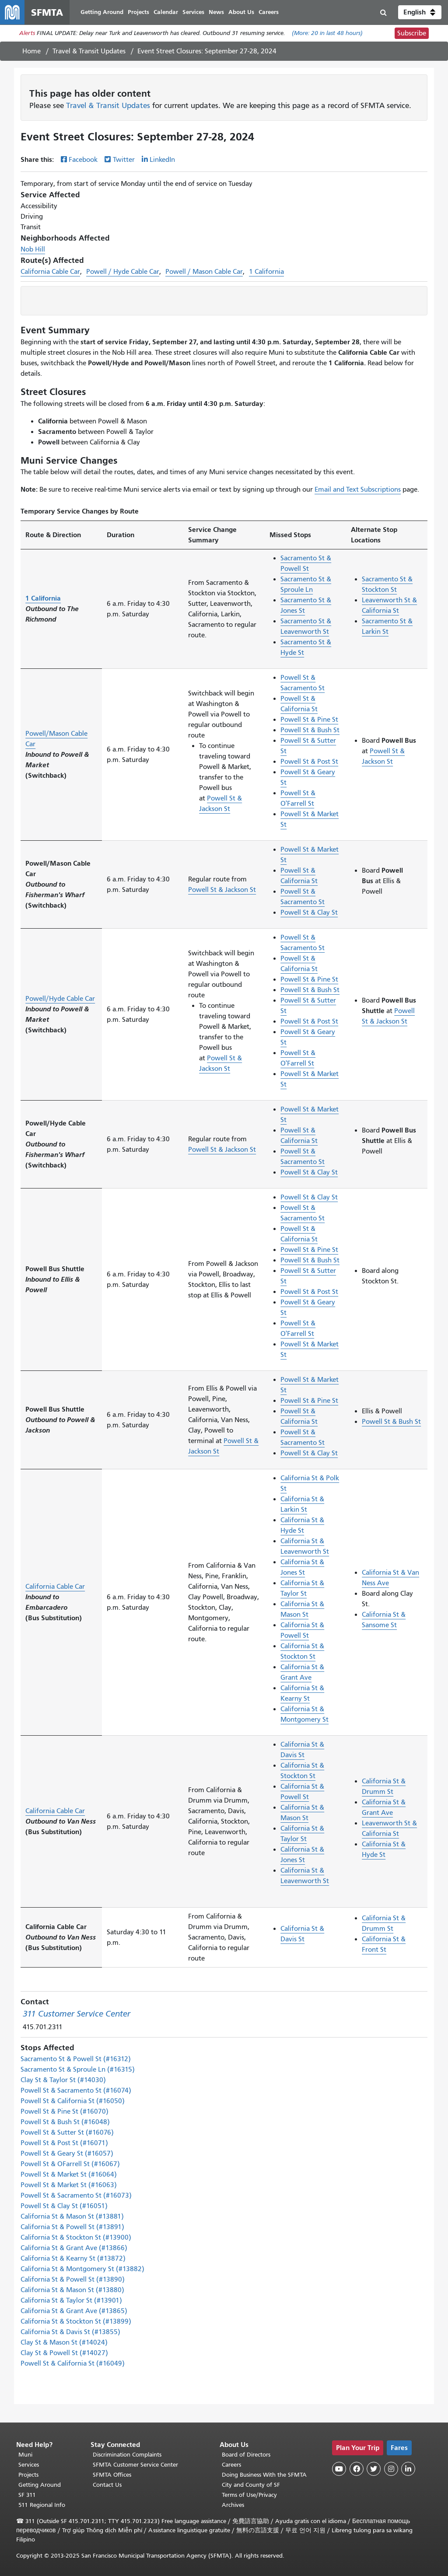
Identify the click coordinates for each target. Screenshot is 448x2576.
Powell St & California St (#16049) (73, 2363)
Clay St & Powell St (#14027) (64, 2353)
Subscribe (411, 33)
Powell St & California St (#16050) (73, 2101)
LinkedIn (162, 160)
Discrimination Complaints (127, 2454)
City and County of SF (251, 2485)
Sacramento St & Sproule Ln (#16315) (78, 2069)
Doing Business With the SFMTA (264, 2474)
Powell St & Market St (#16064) (69, 2174)
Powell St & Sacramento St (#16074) (76, 2090)
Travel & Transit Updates (89, 51)
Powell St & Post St (309, 761)
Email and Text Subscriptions (358, 489)
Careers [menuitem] (269, 12)
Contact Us (107, 2485)
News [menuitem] (216, 12)
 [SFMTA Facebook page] (356, 2468)
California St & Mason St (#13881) (72, 2216)
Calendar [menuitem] (166, 12)
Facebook (83, 160)
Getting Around (39, 2485)
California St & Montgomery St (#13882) (82, 2269)
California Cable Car (50, 272)
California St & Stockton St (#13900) (76, 2237)
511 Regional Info (41, 2505)
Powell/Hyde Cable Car (60, 999)
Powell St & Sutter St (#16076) (67, 2132)
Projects (28, 2474)
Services (28, 2464)
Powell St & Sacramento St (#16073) (76, 2195)
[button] (419, 12)
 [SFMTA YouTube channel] (339, 2468)
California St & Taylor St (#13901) (71, 2300)
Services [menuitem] (193, 12)
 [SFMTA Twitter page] (373, 2468)
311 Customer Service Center (76, 2014)
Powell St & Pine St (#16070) (64, 2111)
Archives (233, 2505)
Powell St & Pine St (309, 720)
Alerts (27, 33)
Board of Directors (246, 2454)
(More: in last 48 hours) (327, 33)
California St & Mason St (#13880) (72, 2290)
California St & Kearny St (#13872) (73, 2258)
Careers (231, 2464)
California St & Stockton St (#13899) (76, 2321)
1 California (266, 272)
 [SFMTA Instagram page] (391, 2468)
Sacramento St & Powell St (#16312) (76, 2059)
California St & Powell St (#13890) (73, 2279)
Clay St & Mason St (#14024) (64, 2342)
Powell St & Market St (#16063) (69, 2185)
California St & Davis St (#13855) (70, 2332)
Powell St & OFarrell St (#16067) (70, 2164)
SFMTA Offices (112, 2474)
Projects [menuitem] (138, 12)
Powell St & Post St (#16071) (64, 2143)
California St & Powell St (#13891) (72, 2227)
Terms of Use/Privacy (249, 2495)
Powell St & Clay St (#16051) (64, 2206)
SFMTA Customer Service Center (135, 2464)
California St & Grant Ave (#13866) (74, 2248)
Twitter (124, 160)
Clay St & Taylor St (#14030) (63, 2080)
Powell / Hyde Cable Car (122, 272)
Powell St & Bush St (310, 730)
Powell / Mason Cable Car (204, 272)
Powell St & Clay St (309, 912)
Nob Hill (33, 249)
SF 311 (27, 2495)
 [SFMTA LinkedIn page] (408, 2468)
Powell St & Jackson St (222, 890)
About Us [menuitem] (241, 12)
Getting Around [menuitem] (101, 12)
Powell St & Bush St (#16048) (65, 2122)
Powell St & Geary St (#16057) (67, 2153)
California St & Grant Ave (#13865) (74, 2311)
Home (31, 51)
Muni (25, 2454)
